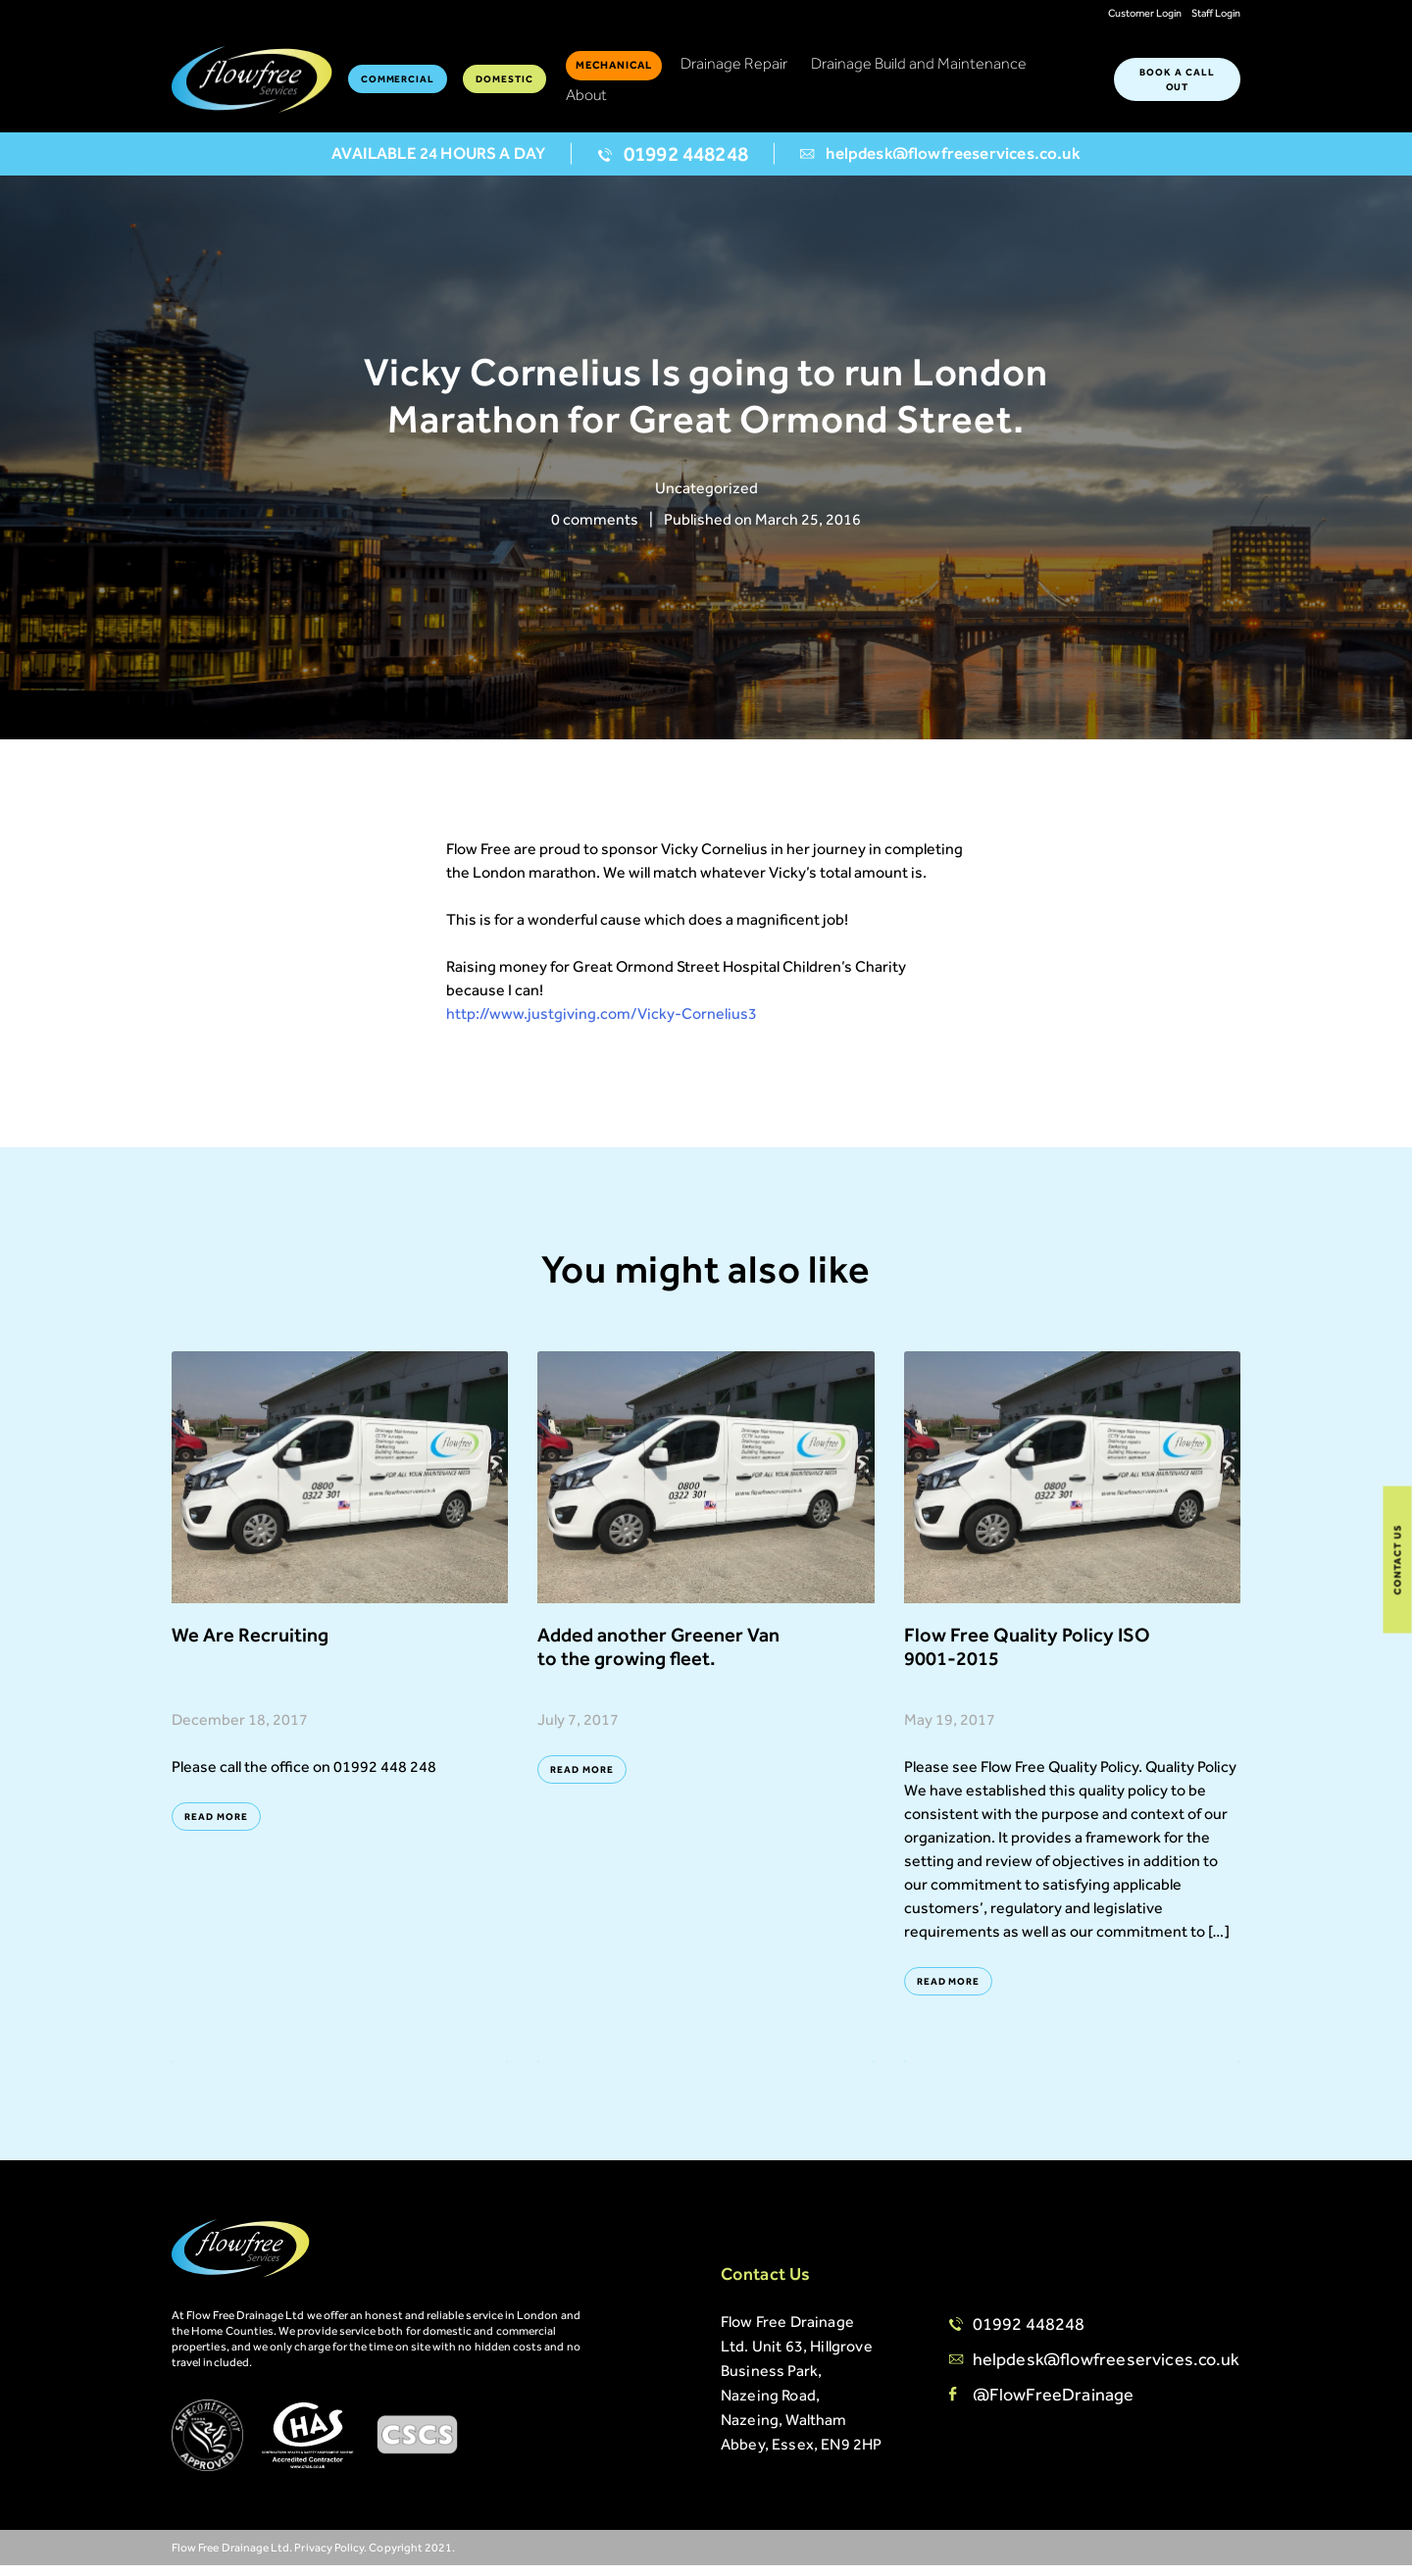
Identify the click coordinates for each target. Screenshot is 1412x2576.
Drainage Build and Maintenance (919, 67)
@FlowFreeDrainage (1054, 2405)
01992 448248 (673, 166)
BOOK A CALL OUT (1177, 83)
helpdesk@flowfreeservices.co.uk (940, 165)
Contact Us (1397, 1560)
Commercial (398, 83)
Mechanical (614, 69)
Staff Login (1215, 13)
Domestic (504, 83)
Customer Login (1145, 13)
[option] (706, 403)
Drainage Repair (734, 67)
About (586, 98)
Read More (216, 1827)
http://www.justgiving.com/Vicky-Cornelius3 (601, 1024)
